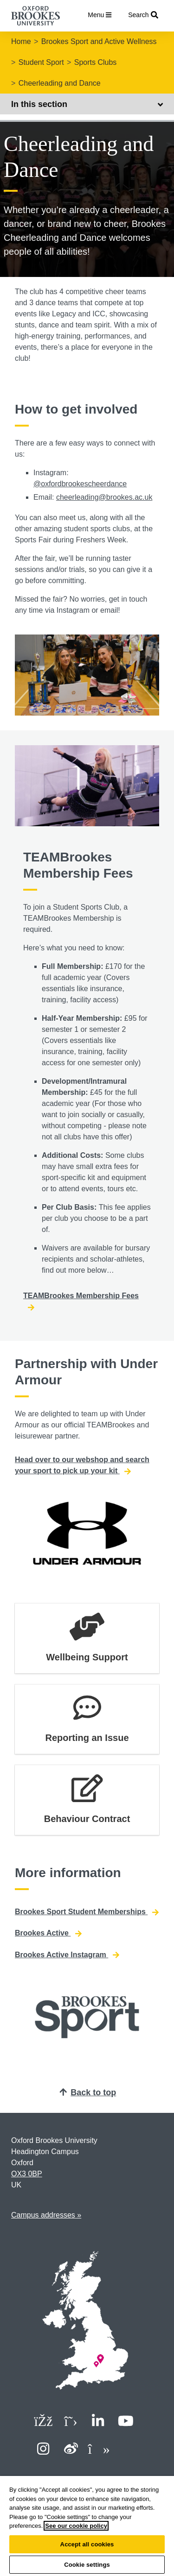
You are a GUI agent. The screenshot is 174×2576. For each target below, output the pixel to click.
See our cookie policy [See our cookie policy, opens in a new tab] (76, 2525)
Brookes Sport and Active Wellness (99, 41)
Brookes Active (48, 1933)
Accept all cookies (87, 2544)
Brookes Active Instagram (67, 1955)
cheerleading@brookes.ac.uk (104, 497)
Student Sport (41, 62)
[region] (87, 2526)
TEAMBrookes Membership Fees (81, 1301)
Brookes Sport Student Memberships (87, 1912)
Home (21, 41)
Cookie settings (87, 2564)
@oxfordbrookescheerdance (80, 484)
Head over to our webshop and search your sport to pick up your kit (82, 1465)
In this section (87, 104)
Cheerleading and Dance (60, 83)
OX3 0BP (26, 2174)
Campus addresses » (46, 2215)
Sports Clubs (95, 62)
